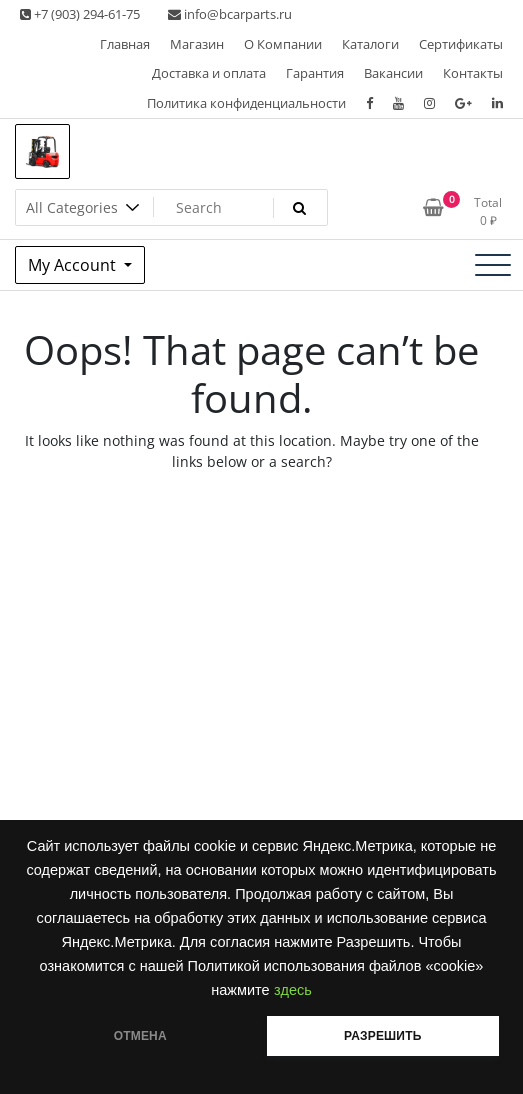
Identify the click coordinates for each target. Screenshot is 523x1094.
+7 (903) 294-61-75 (80, 14)
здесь (293, 990)
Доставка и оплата (209, 73)
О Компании (283, 44)
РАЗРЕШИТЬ (382, 1036)
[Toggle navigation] (493, 265)
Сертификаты (461, 44)
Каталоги (370, 44)
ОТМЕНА (140, 1036)
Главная (125, 44)
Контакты (473, 73)
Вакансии (393, 73)
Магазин (197, 44)
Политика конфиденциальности (246, 103)
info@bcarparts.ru (230, 14)
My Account (74, 265)
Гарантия (315, 73)
